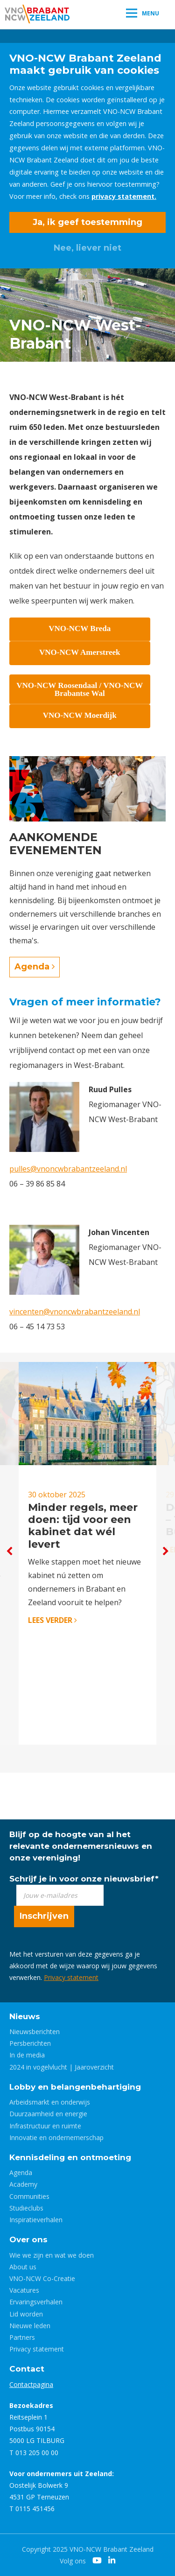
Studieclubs (26, 2208)
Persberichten (30, 2043)
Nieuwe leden (29, 2325)
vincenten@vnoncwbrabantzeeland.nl (74, 1311)
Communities (29, 2196)
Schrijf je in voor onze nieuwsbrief (84, 1878)
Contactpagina (31, 2384)
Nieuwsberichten (34, 2031)
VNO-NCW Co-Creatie (42, 2278)
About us (22, 2266)
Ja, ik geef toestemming (87, 222)
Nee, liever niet (87, 248)
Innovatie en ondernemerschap (56, 2137)
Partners (22, 2337)
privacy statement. (123, 196)
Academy (23, 2184)
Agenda (34, 967)
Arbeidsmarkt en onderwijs (49, 2102)
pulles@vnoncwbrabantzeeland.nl (68, 1169)
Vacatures (24, 2290)
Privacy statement (71, 1977)
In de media (27, 2054)
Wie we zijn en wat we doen (51, 2255)
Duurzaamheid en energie (48, 2113)
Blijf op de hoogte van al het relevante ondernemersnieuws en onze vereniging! (80, 1846)
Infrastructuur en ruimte (45, 2125)
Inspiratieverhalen (36, 2219)
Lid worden (26, 2313)
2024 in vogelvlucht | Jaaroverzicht (61, 2067)
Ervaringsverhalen (36, 2301)
